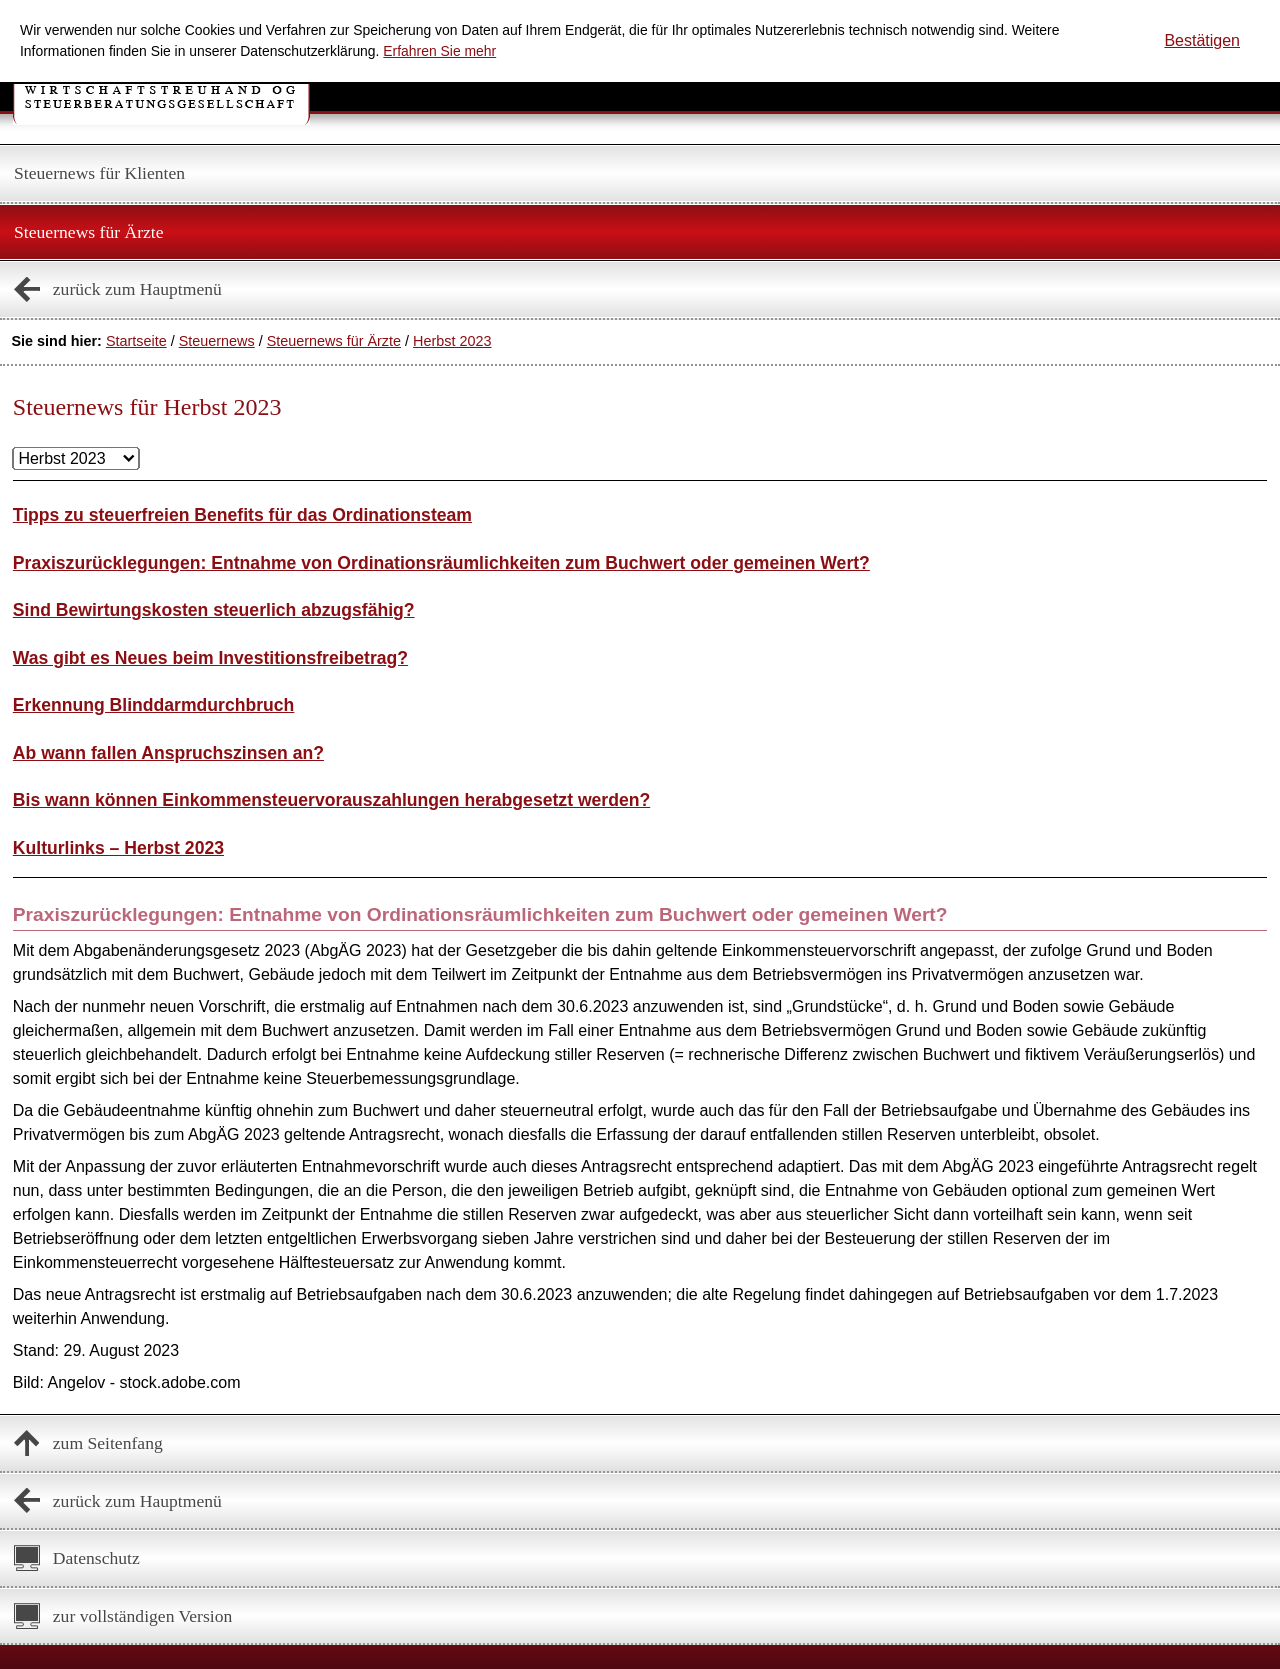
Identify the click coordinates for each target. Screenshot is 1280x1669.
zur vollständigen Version (143, 1616)
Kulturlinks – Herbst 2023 (118, 848)
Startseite (136, 341)
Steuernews (217, 341)
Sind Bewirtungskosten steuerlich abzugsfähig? (214, 610)
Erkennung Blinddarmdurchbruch (154, 705)
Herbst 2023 (452, 341)
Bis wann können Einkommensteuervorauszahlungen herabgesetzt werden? (331, 800)
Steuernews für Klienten (99, 173)
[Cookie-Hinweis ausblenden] (1202, 41)
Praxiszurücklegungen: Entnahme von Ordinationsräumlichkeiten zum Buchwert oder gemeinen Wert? (441, 563)
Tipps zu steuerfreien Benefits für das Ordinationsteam (242, 515)
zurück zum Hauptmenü (137, 289)
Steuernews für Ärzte (89, 232)
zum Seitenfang (108, 1443)
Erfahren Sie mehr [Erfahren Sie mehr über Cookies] (439, 51)
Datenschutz (96, 1558)
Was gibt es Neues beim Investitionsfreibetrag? (210, 658)
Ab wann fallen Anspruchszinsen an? (168, 753)
